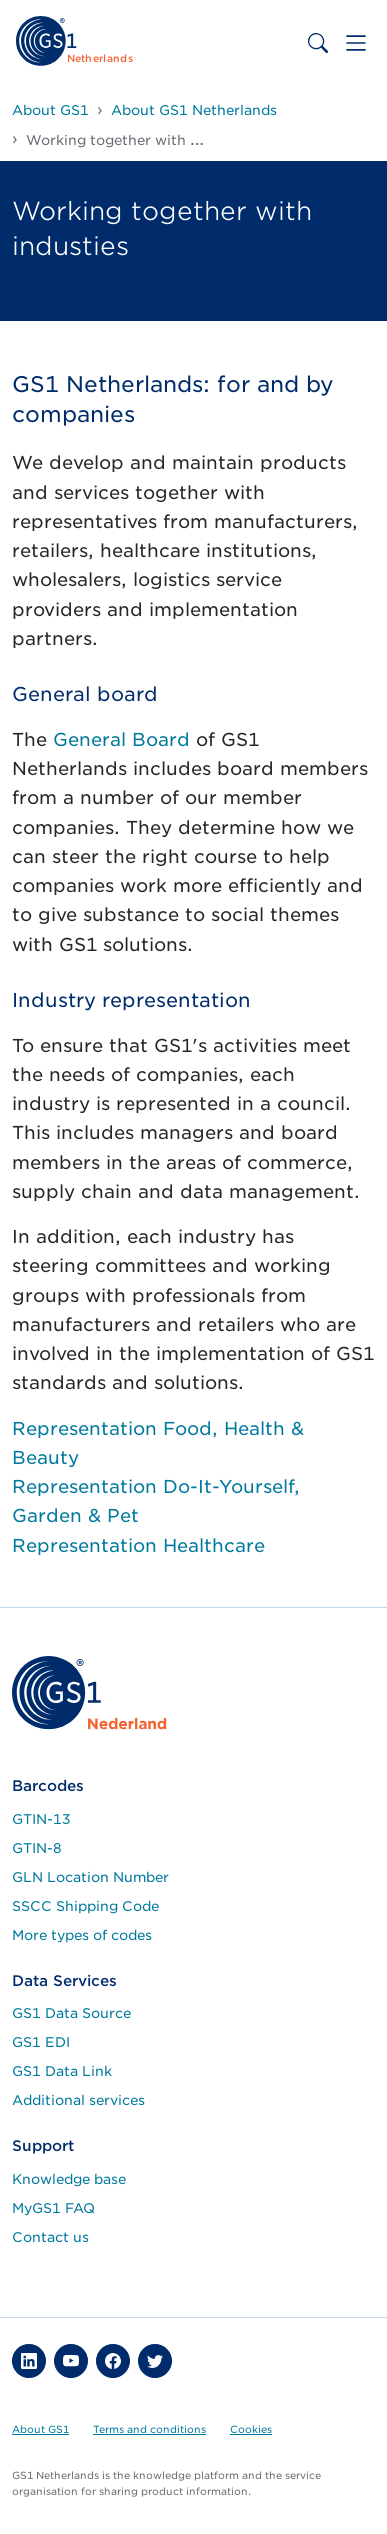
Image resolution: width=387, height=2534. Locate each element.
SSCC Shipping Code (85, 1906)
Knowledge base (69, 2179)
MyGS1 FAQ (53, 2208)
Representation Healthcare (141, 1545)
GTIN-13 (41, 1819)
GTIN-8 (37, 1848)
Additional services (78, 2100)
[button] (29, 2361)
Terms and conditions (149, 2429)
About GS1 (40, 2429)
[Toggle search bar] (318, 43)
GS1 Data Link (62, 2071)
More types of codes (82, 1935)
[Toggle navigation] (356, 43)
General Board (121, 739)
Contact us (50, 2237)
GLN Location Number (90, 1877)
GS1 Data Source (71, 2013)
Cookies (251, 2429)
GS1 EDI (41, 2042)
